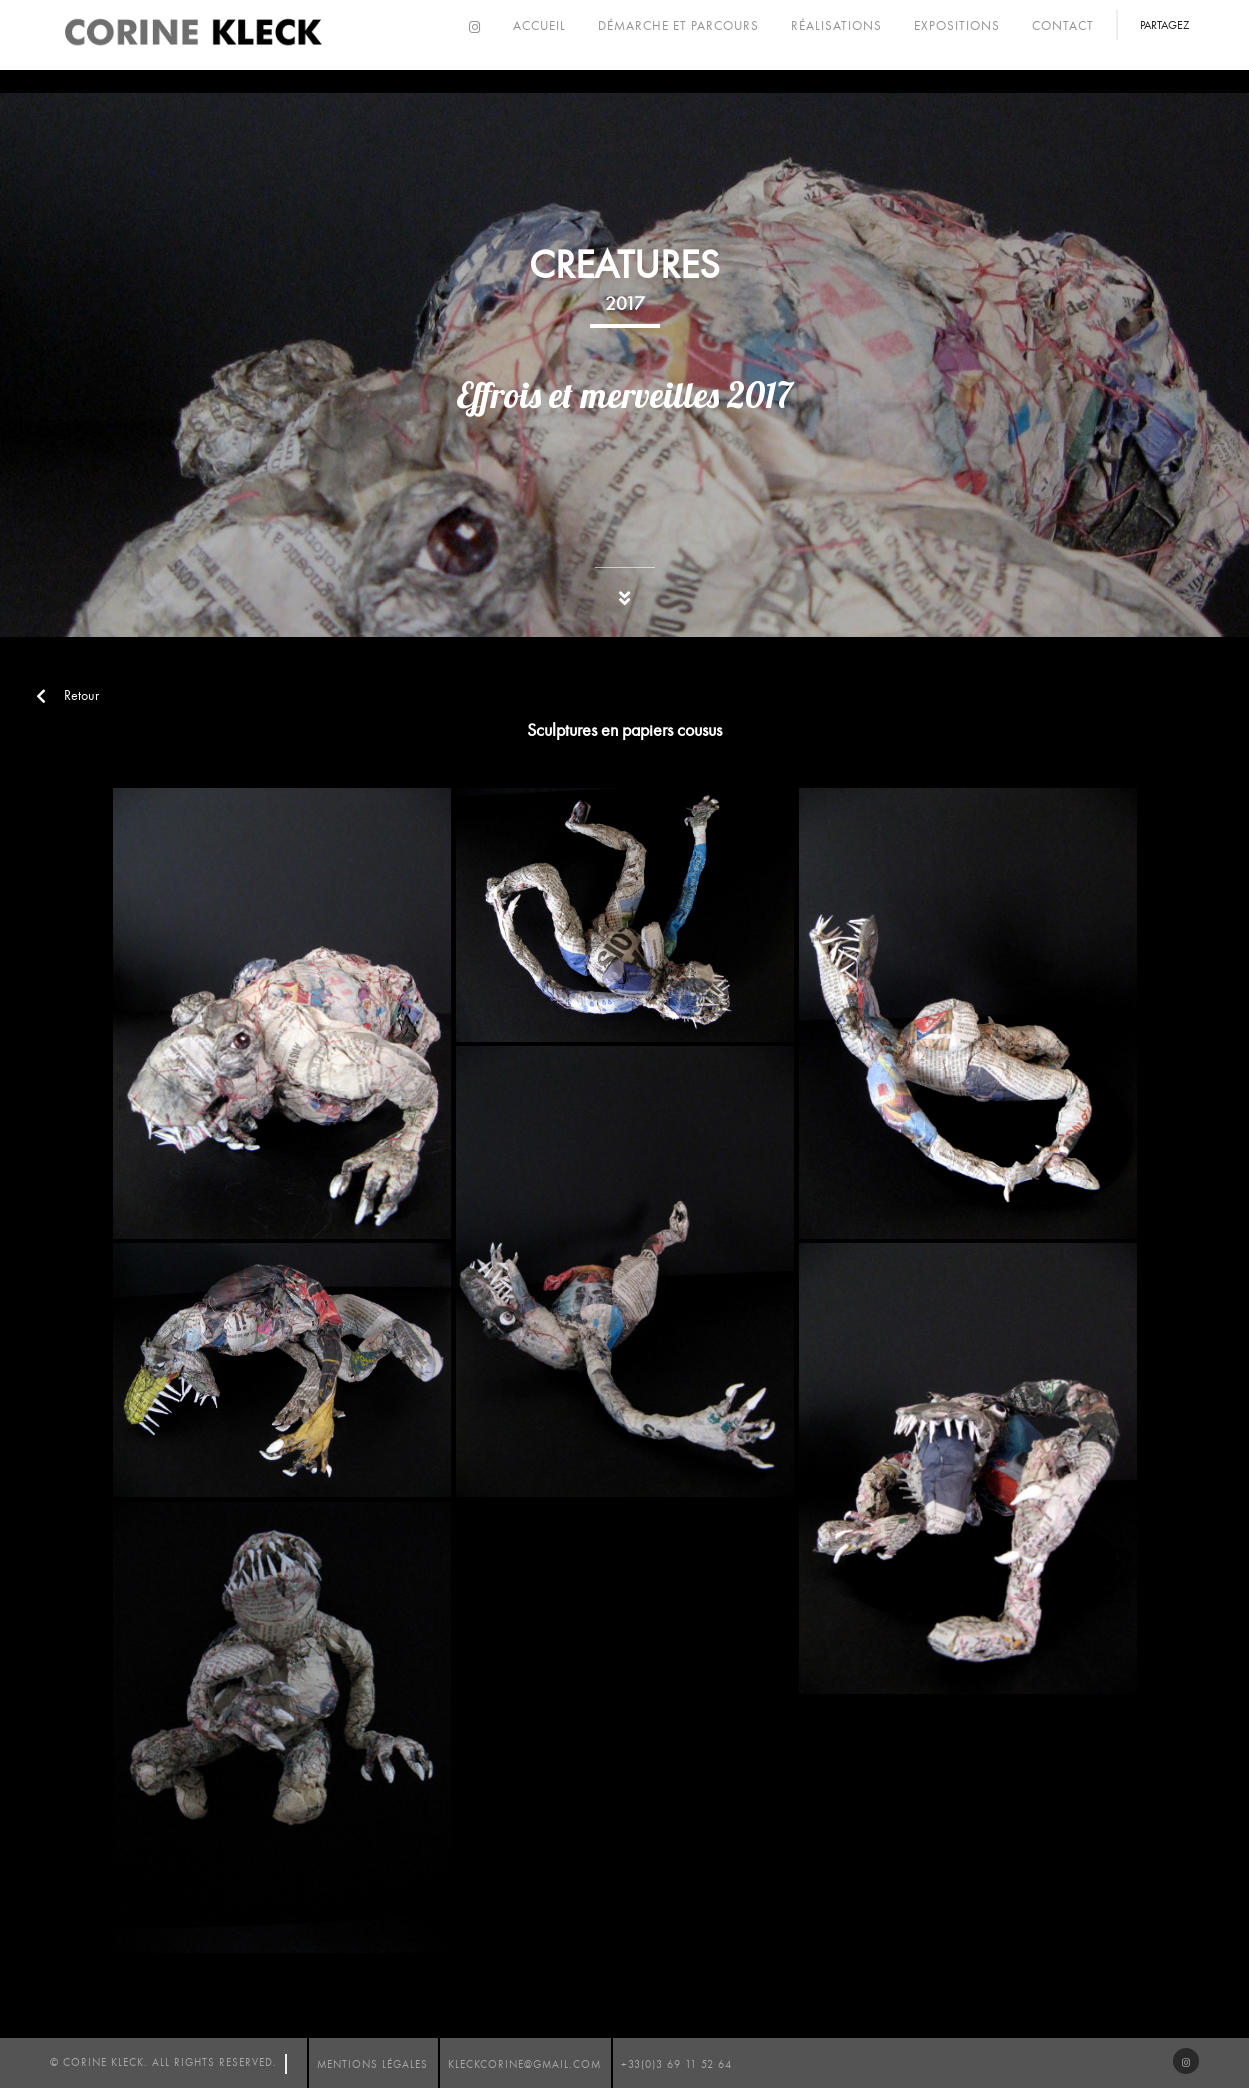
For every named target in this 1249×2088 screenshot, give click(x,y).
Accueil (539, 26)
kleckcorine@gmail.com (524, 2064)
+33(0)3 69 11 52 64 (676, 2064)
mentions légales (372, 2064)
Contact (1063, 26)
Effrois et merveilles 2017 (624, 395)
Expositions (957, 26)
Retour (67, 695)
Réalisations (836, 26)
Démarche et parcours (678, 26)
